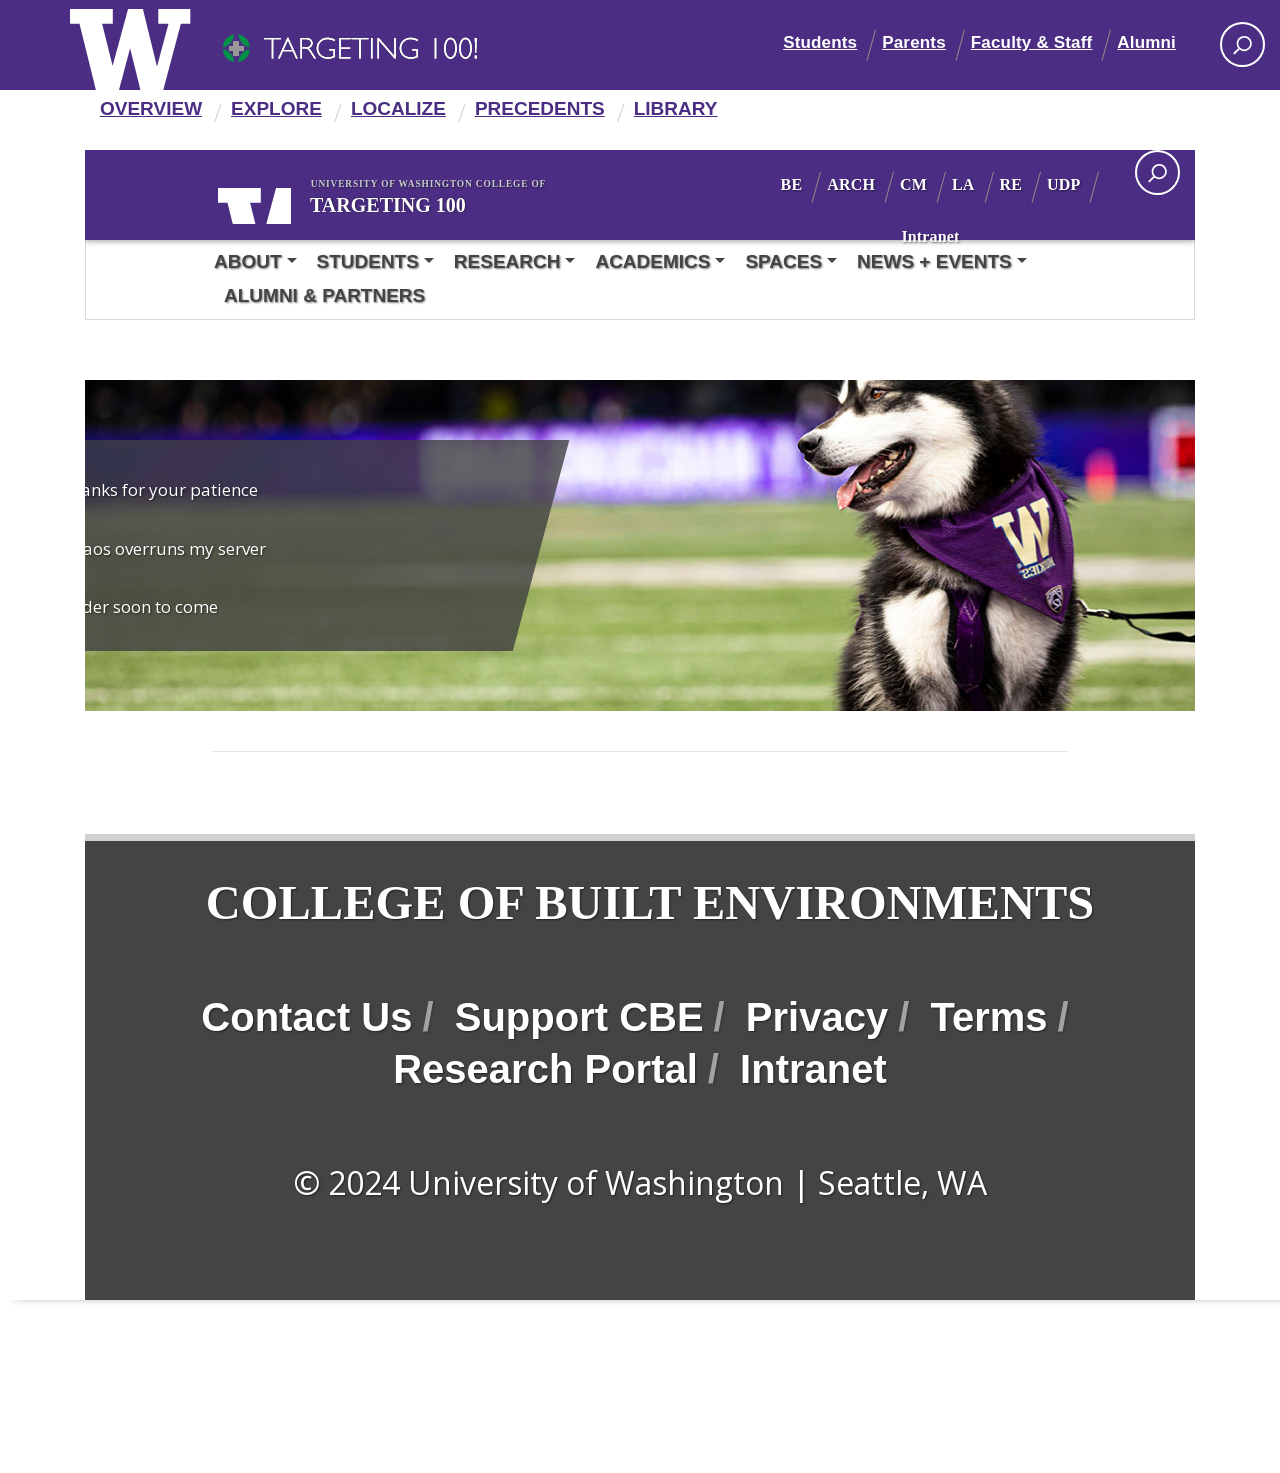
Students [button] (368, 261)
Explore (276, 108)
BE (847, 184)
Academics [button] (652, 261)
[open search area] (1157, 172)
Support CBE (579, 1110)
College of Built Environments (399, 949)
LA (1018, 184)
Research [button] (507, 261)
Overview (151, 108)
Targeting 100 (440, 203)
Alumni (1146, 42)
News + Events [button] (934, 261)
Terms (988, 1110)
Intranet (986, 236)
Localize (398, 108)
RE (1066, 184)
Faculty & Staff (1032, 42)
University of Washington (278, 202)
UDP (914, 236)
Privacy (817, 1110)
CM (968, 184)
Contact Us (306, 1110)
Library (676, 108)
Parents (914, 42)
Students (820, 42)
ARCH (906, 184)
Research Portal (545, 1162)
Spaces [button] (783, 261)
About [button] (248, 261)
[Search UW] (1242, 44)
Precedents (540, 108)
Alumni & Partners (324, 295)
